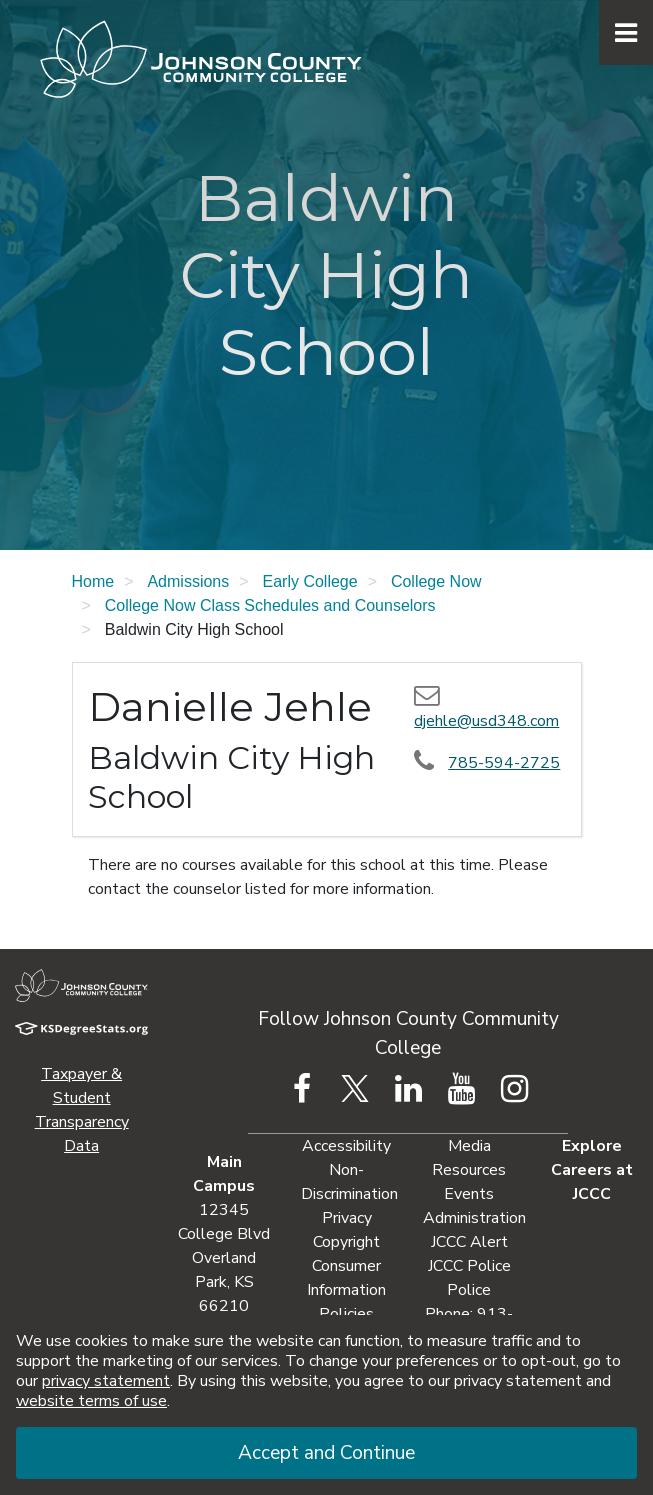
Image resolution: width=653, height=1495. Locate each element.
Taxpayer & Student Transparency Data (82, 1110)
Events (469, 1194)
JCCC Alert (469, 1242)
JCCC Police (469, 1266)
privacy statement (106, 1381)
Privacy (347, 1218)
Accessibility (346, 1146)
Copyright (346, 1242)
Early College (310, 581)
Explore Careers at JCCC (592, 1170)
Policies (346, 1314)
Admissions (188, 581)
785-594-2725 (504, 763)
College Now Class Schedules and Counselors (270, 605)
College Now (436, 581)
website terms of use (91, 1401)
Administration (474, 1218)
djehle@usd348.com (486, 721)
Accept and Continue (326, 1453)
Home (93, 581)
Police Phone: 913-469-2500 (469, 1314)
